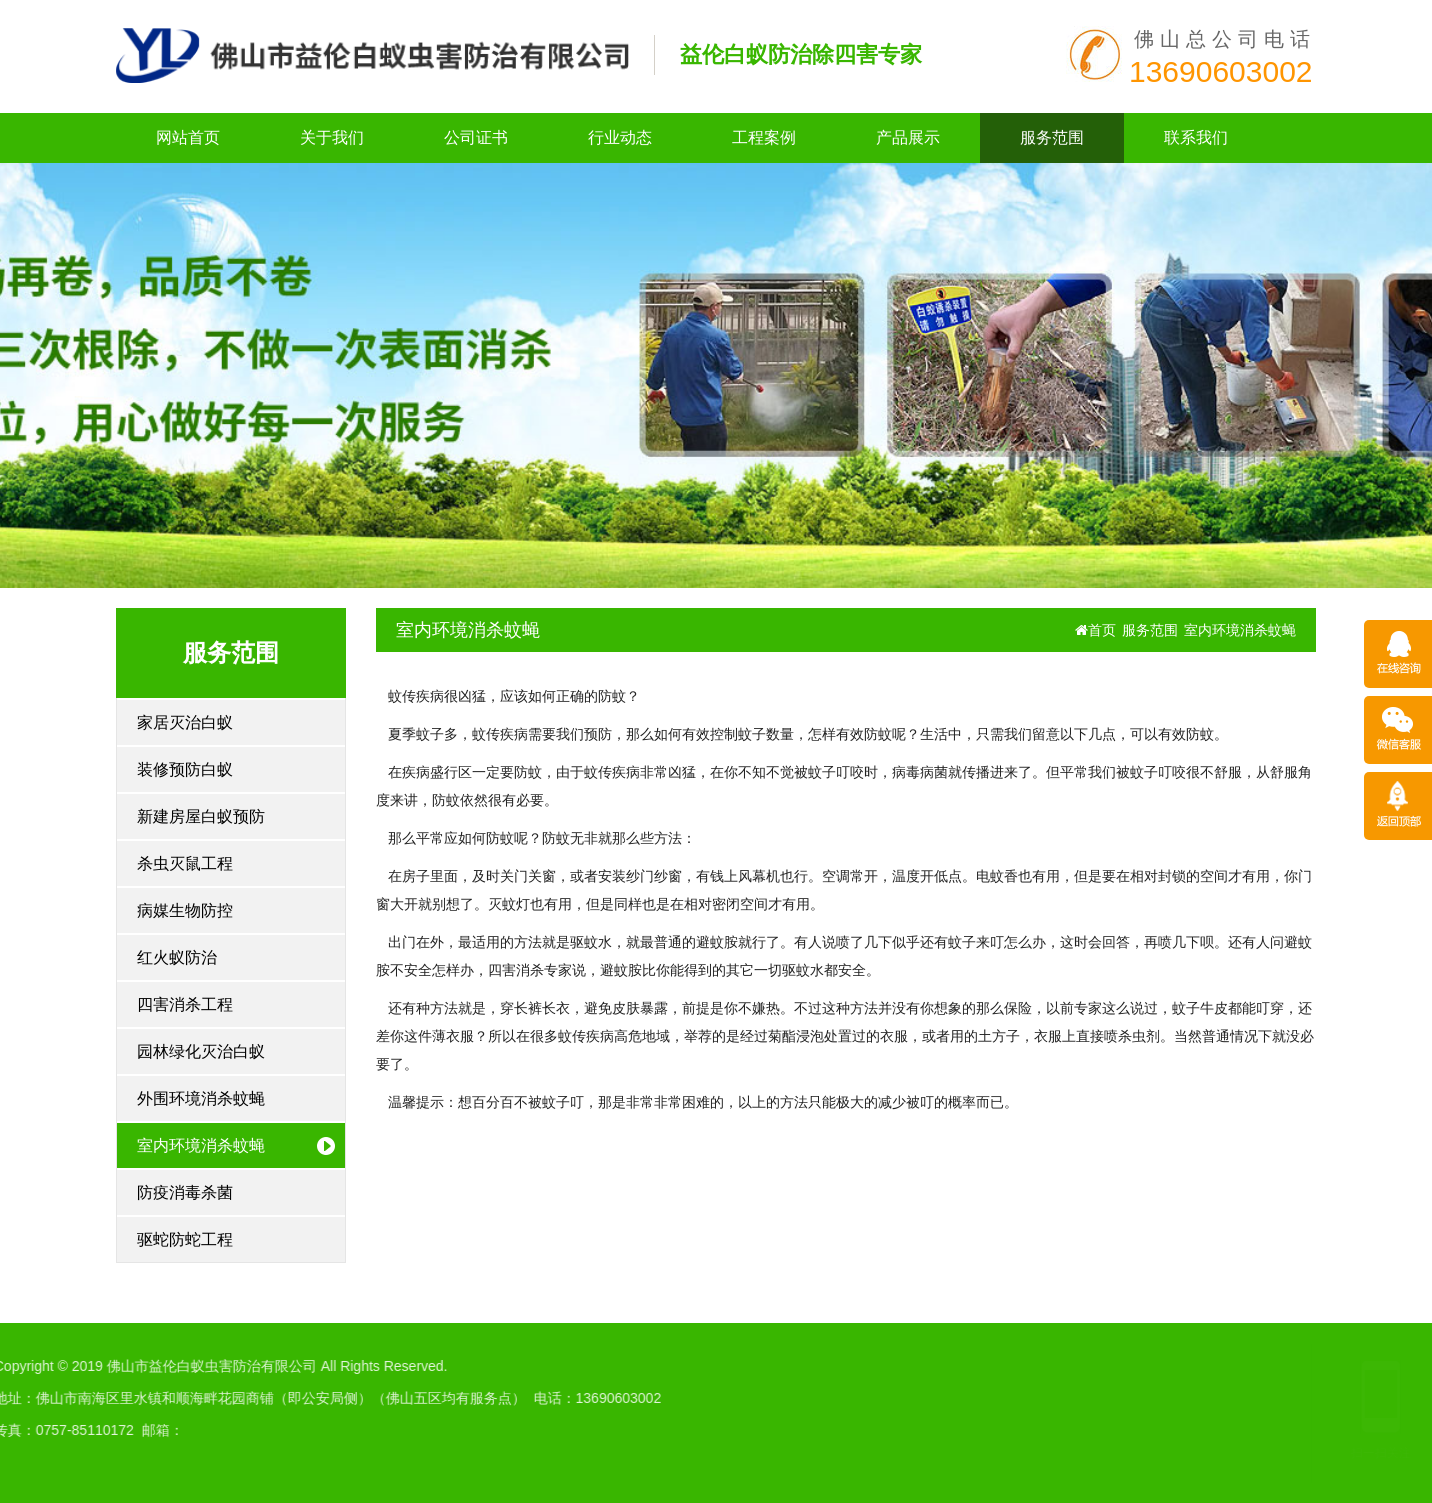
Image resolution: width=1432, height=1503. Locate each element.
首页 (1095, 630)
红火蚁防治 (177, 957)
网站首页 (188, 137)
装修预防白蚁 (185, 769)
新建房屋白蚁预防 (201, 816)
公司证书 (476, 137)
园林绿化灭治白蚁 (201, 1051)
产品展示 (908, 137)
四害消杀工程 (185, 1004)
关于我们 (332, 137)
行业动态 (620, 137)
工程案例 (764, 137)
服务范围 (1052, 137)
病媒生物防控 (185, 910)
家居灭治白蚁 (185, 722)
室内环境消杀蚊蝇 (201, 1145)
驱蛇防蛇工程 (185, 1239)
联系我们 (1196, 137)
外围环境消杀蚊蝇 (201, 1098)
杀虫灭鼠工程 (185, 863)
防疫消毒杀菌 (185, 1192)
